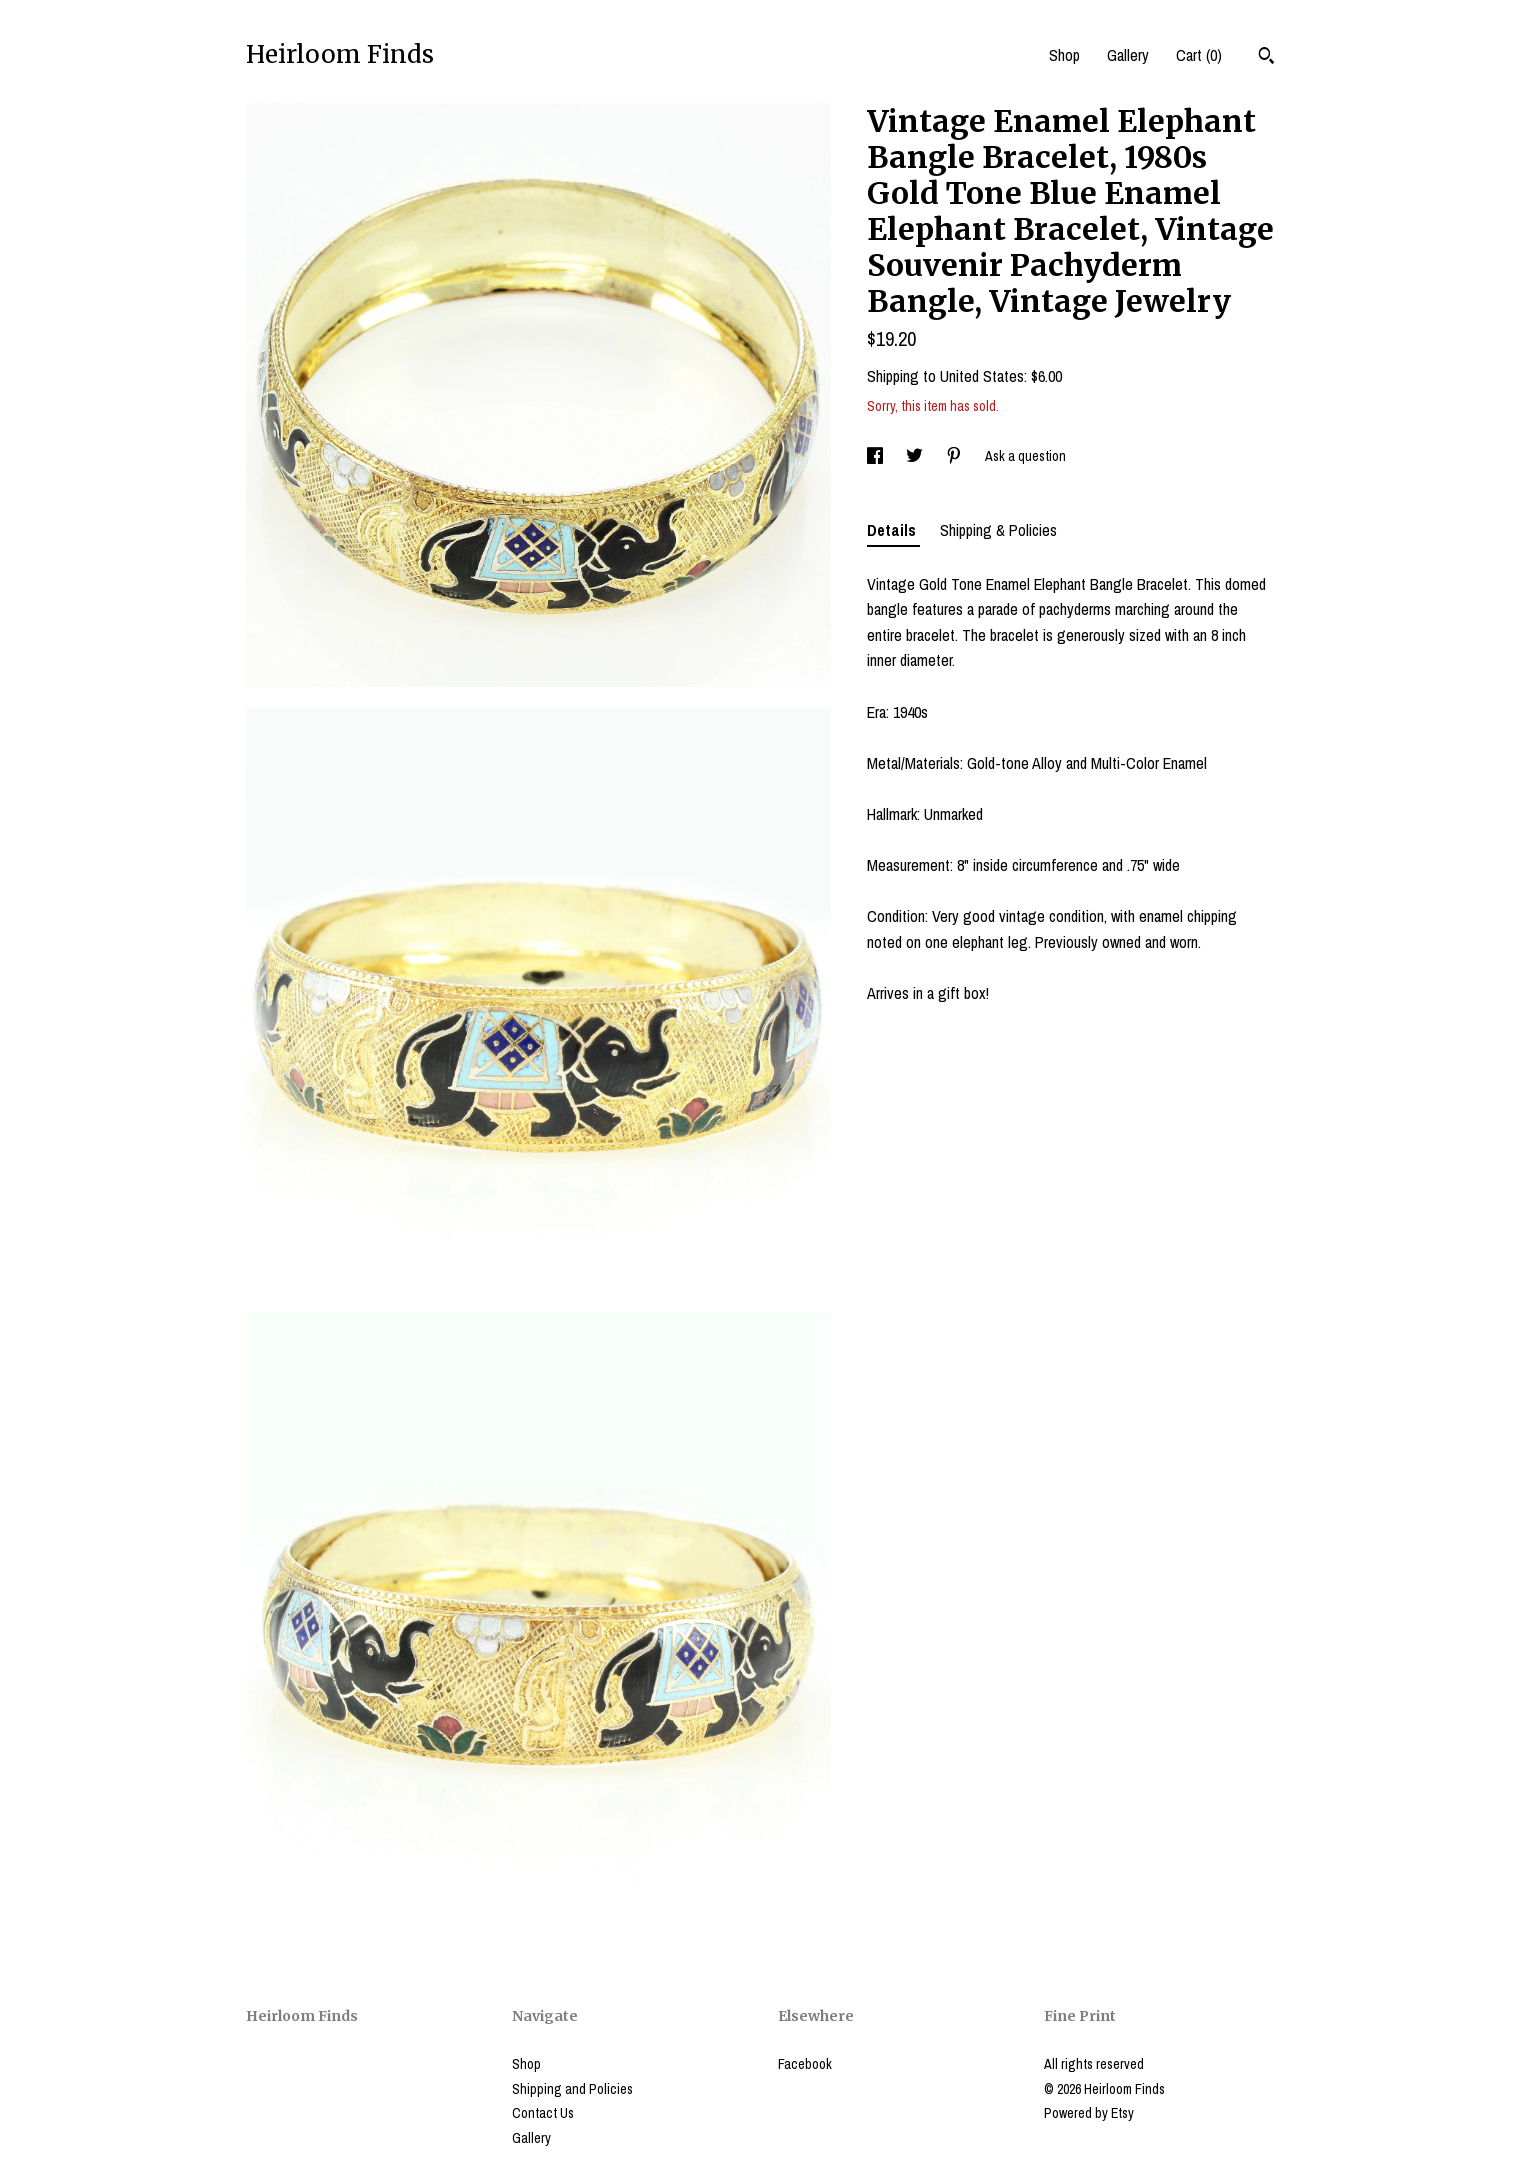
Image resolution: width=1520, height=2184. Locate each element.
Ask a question (1025, 456)
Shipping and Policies (572, 2089)
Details (893, 530)
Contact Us (543, 2113)
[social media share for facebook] (876, 456)
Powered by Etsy (1089, 2113)
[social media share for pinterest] (955, 456)
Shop (1064, 55)
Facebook (805, 2064)
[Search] (1266, 58)
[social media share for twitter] (916, 456)
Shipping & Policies (998, 530)
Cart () (1199, 55)
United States (982, 376)
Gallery (1128, 55)
